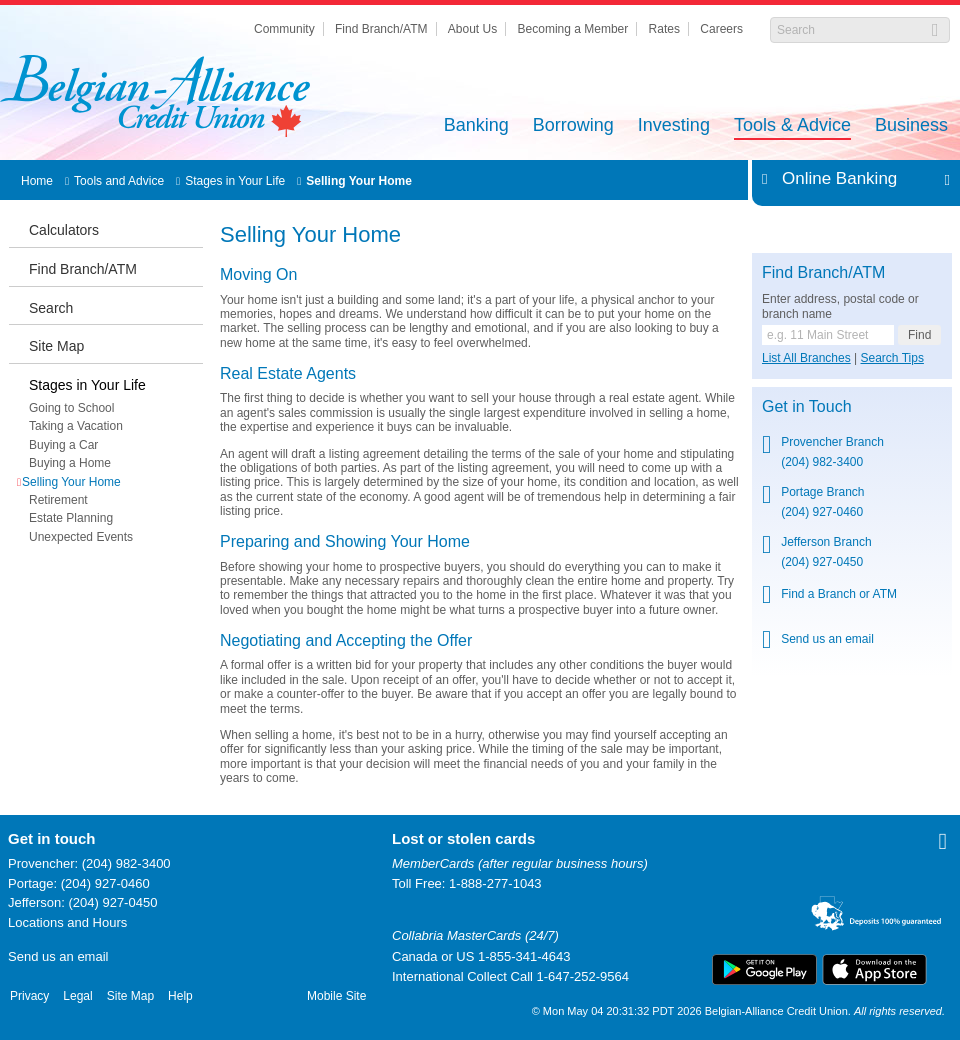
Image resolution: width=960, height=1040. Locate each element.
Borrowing (573, 126)
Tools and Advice (119, 181)
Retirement (58, 500)
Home (37, 181)
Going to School (71, 408)
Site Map (56, 346)
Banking (476, 126)
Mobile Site (336, 996)
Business (911, 126)
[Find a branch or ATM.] (828, 335)
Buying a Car (63, 445)
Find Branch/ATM (381, 29)
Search (51, 308)
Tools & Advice (792, 126)
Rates (664, 29)
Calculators (64, 230)
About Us (472, 29)
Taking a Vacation (76, 426)
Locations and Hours (67, 922)
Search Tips (892, 358)
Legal (77, 996)
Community (284, 29)
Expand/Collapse (941, 179)
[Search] (849, 30)
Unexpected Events (81, 537)
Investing (674, 126)
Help (180, 996)
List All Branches (806, 358)
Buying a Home (70, 463)
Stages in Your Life (235, 181)
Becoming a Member (573, 29)
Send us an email (58, 956)
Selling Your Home (359, 181)
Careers (721, 29)
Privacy (29, 996)
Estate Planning (71, 518)
